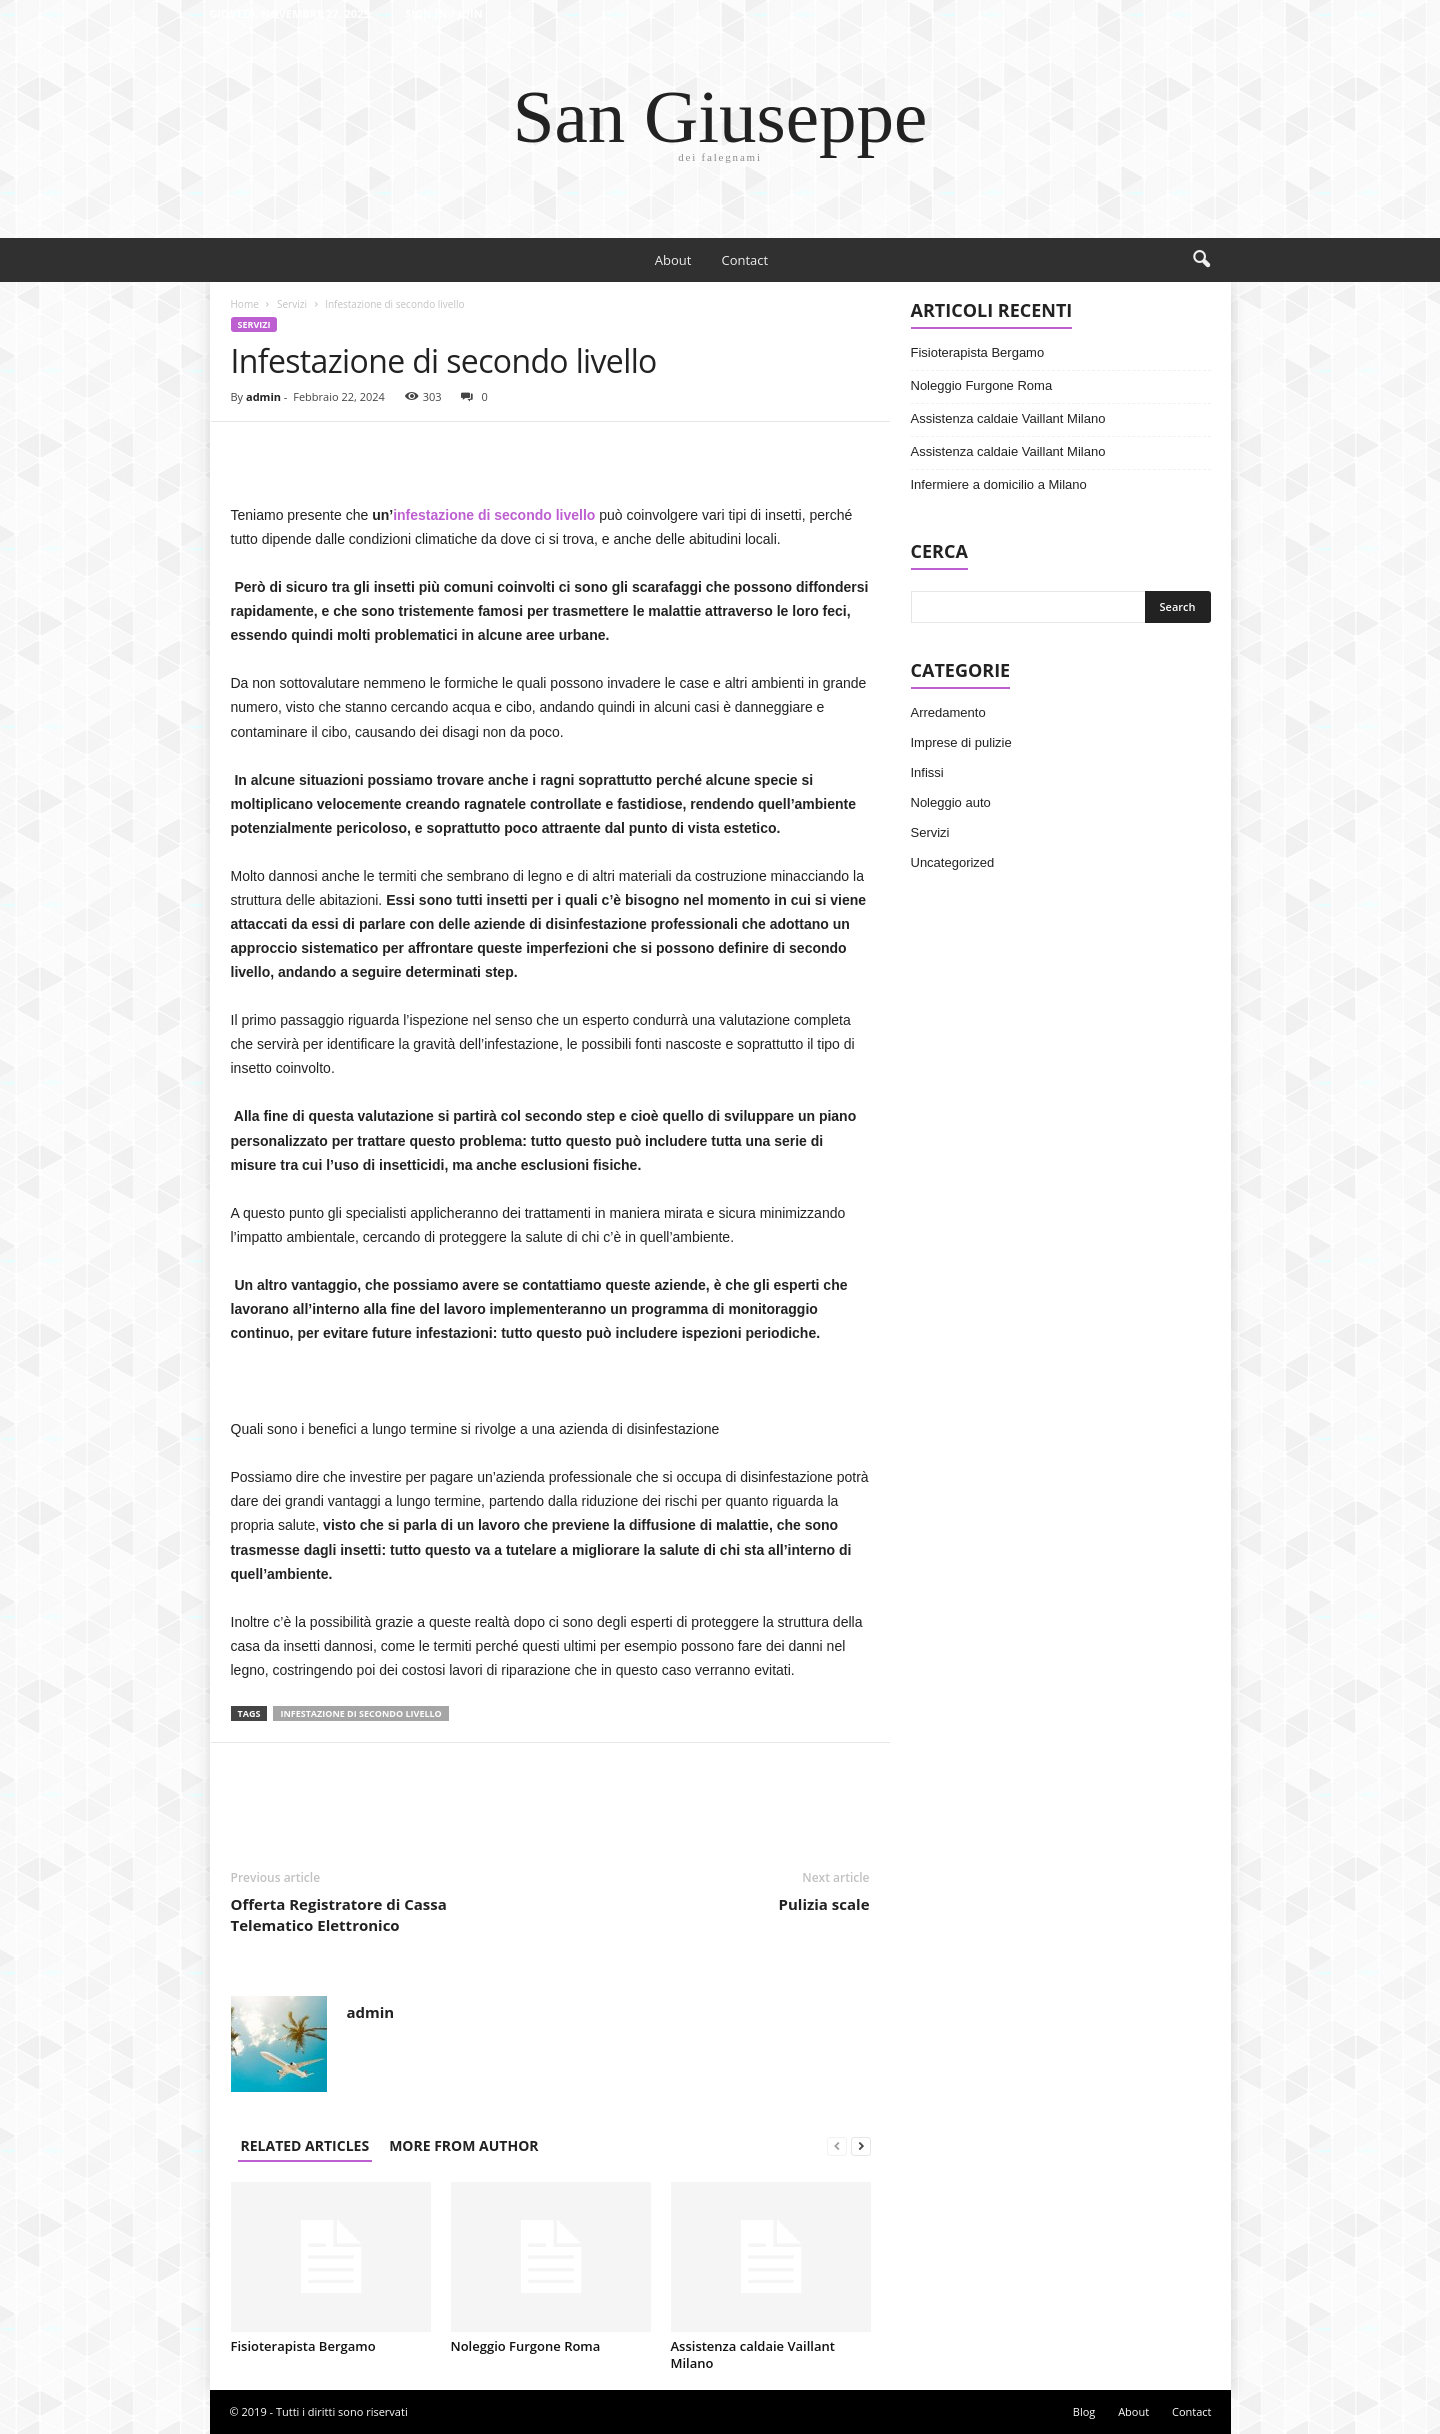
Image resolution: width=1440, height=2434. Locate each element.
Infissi (927, 772)
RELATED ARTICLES (305, 2145)
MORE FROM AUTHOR (463, 2145)
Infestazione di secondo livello (360, 1713)
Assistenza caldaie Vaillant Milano (753, 2354)
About (673, 260)
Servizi (292, 304)
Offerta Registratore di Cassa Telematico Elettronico (339, 1914)
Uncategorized (953, 862)
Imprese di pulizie (961, 742)
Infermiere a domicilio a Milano (999, 484)
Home (245, 304)
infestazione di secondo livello (494, 515)
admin (263, 396)
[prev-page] (837, 2145)
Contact (744, 260)
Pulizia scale (824, 1904)
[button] (1201, 260)
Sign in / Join (443, 13)
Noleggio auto (951, 802)
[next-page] (861, 2145)
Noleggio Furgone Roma (526, 2346)
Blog (1084, 2411)
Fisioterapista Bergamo (303, 2346)
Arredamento (948, 712)
